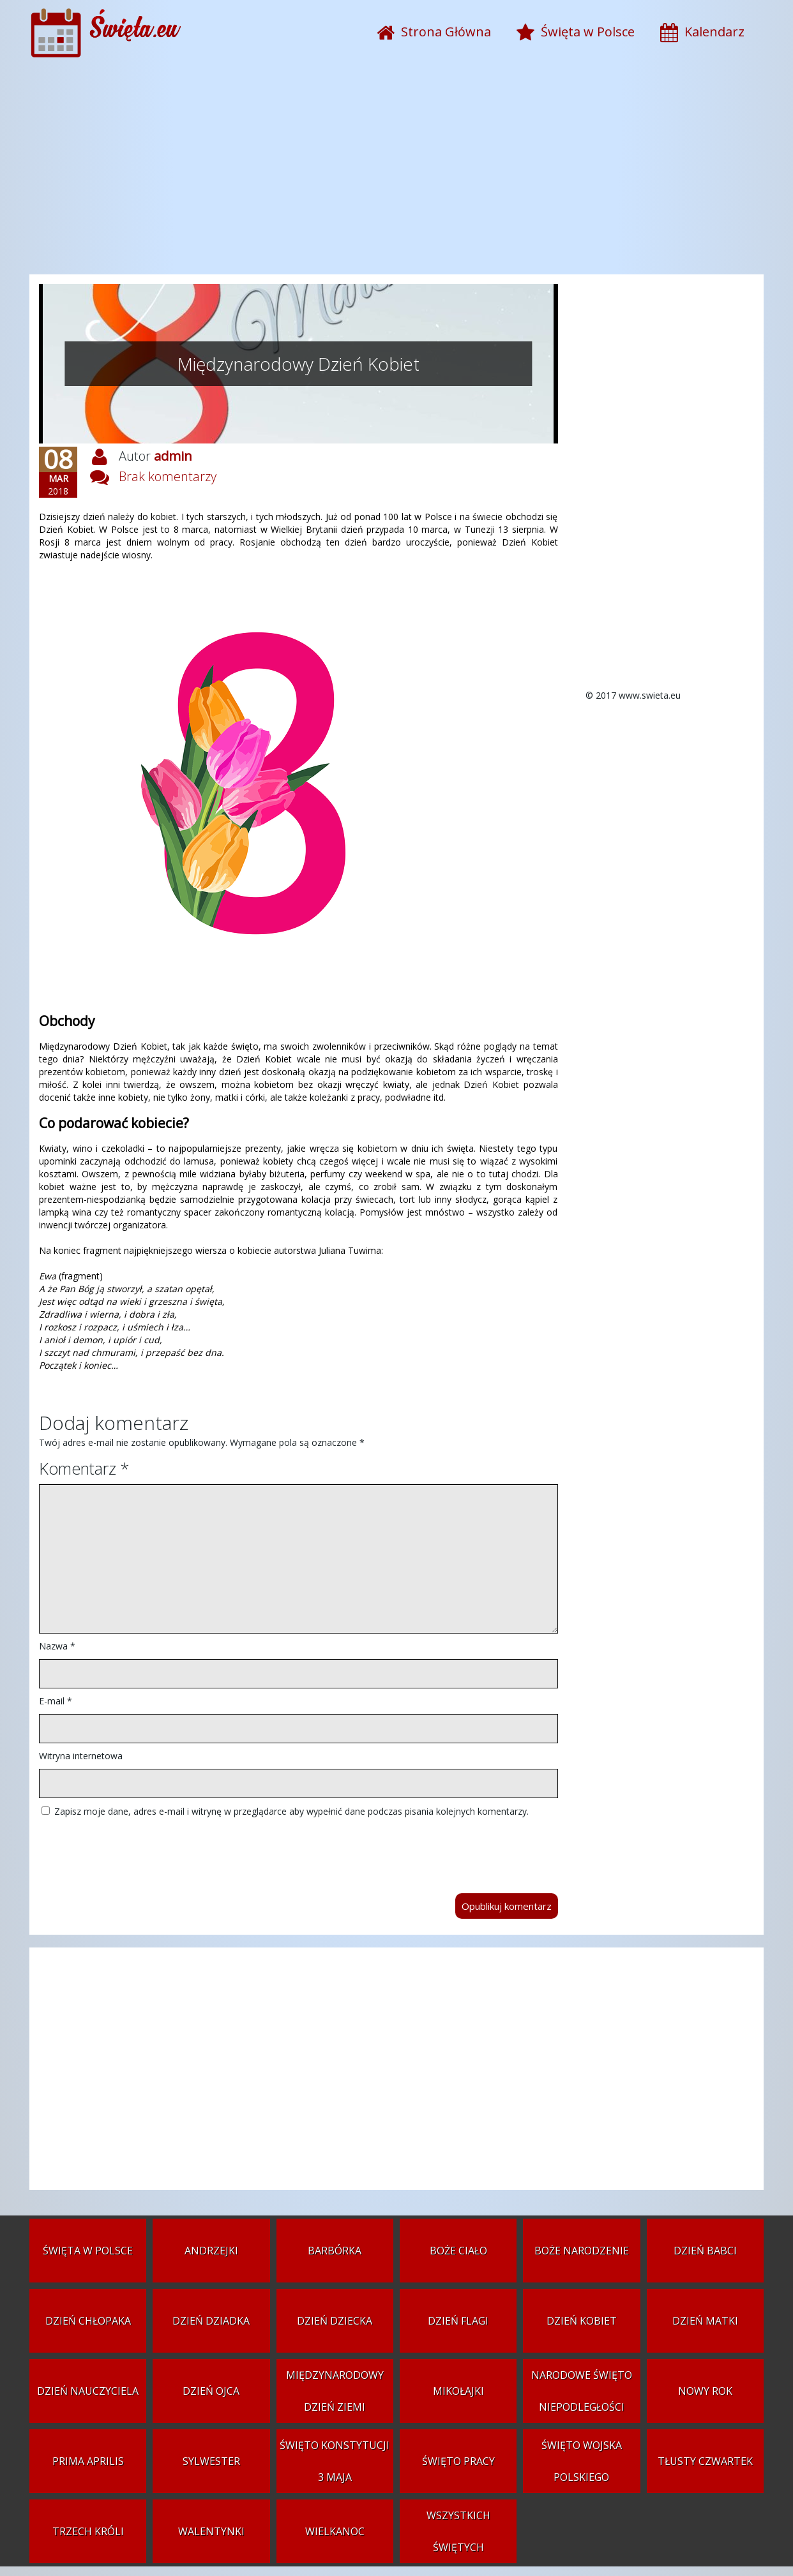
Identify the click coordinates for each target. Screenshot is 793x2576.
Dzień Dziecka (334, 2321)
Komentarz (84, 1468)
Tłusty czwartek (705, 2461)
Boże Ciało (458, 2251)
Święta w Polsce (88, 2251)
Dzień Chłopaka (88, 2321)
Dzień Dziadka (211, 2321)
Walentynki (211, 2531)
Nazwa (57, 1646)
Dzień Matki (705, 2321)
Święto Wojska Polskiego (581, 2461)
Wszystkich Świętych (458, 2531)
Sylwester (211, 2461)
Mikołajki (458, 2391)
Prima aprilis (88, 2461)
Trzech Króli (88, 2531)
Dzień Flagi (458, 2321)
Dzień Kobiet (582, 2321)
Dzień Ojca (211, 2391)
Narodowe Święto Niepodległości (581, 2391)
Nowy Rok (705, 2391)
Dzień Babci (705, 2251)
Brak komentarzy (167, 476)
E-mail (55, 1701)
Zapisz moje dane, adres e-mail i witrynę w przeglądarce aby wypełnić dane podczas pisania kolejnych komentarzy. (291, 1811)
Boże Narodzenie (581, 2251)
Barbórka (334, 2251)
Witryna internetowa (81, 1756)
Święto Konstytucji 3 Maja (334, 2461)
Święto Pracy (458, 2461)
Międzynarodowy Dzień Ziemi (335, 2391)
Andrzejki (211, 2251)
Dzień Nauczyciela (88, 2391)
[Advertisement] (396, 172)
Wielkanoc (335, 2531)
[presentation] (136, 1849)
